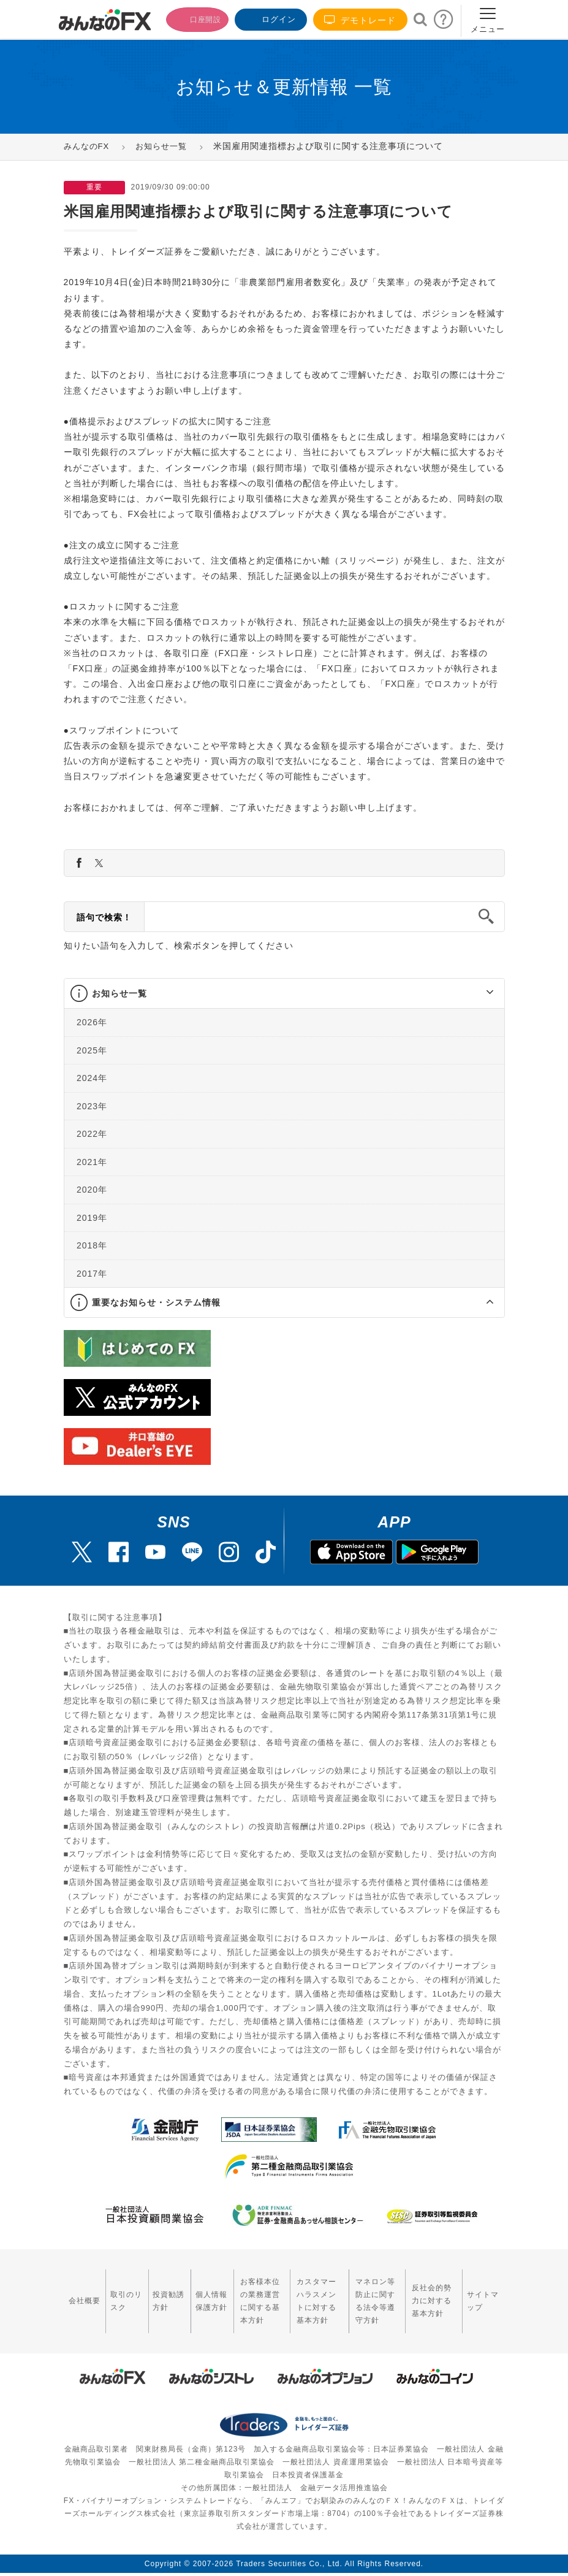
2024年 (92, 1078)
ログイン (269, 18)
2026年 (92, 1022)
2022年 (92, 1134)
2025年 (92, 1050)
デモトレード (360, 20)
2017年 (92, 1273)
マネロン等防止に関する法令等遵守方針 (369, 2293)
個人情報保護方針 (184, 2293)
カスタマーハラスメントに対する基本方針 (303, 2293)
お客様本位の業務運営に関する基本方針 (234, 2293)
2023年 (92, 1105)
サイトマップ (485, 2292)
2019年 (92, 1217)
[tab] (284, 994)
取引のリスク (114, 2292)
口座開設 (191, 18)
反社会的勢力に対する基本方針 (435, 2293)
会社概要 (79, 2292)
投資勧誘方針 (149, 2292)
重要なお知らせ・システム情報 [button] (156, 1302)
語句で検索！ (104, 917)
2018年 (92, 1245)
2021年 (92, 1161)
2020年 (92, 1189)
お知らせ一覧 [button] (119, 993)
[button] (479, 993)
